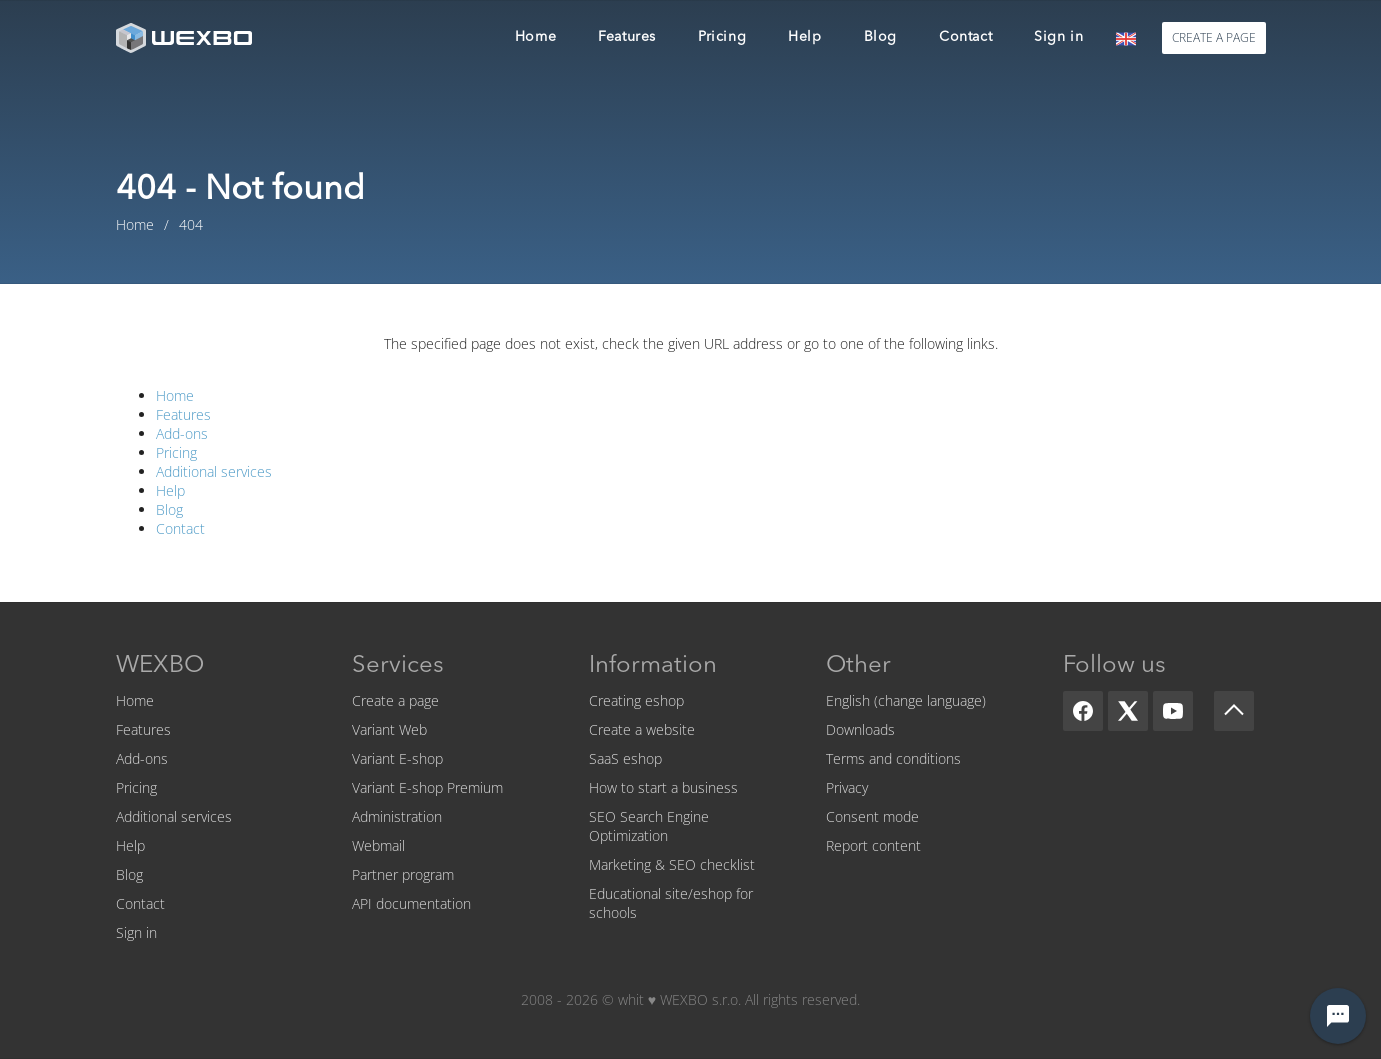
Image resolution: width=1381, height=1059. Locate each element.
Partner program (403, 874)
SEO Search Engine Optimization (649, 826)
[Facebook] (1083, 711)
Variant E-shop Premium (427, 787)
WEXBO (160, 666)
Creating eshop (636, 700)
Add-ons (182, 433)
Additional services (214, 471)
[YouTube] (1173, 711)
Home (175, 395)
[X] (1128, 711)
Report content (873, 845)
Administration (397, 816)
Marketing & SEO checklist (672, 864)
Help (170, 490)
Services (398, 666)
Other (858, 666)
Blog (169, 509)
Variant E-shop (397, 758)
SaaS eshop (625, 758)
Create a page (395, 700)
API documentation (411, 903)
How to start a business (663, 787)
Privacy (847, 787)
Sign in (136, 932)
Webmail (378, 845)
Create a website (642, 729)
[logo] (186, 37)
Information (653, 666)
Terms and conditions (893, 758)
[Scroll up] (1234, 711)
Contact (180, 528)
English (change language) (906, 700)
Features (183, 414)
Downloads (860, 729)
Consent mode (872, 816)
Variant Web (389, 729)
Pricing (176, 452)
